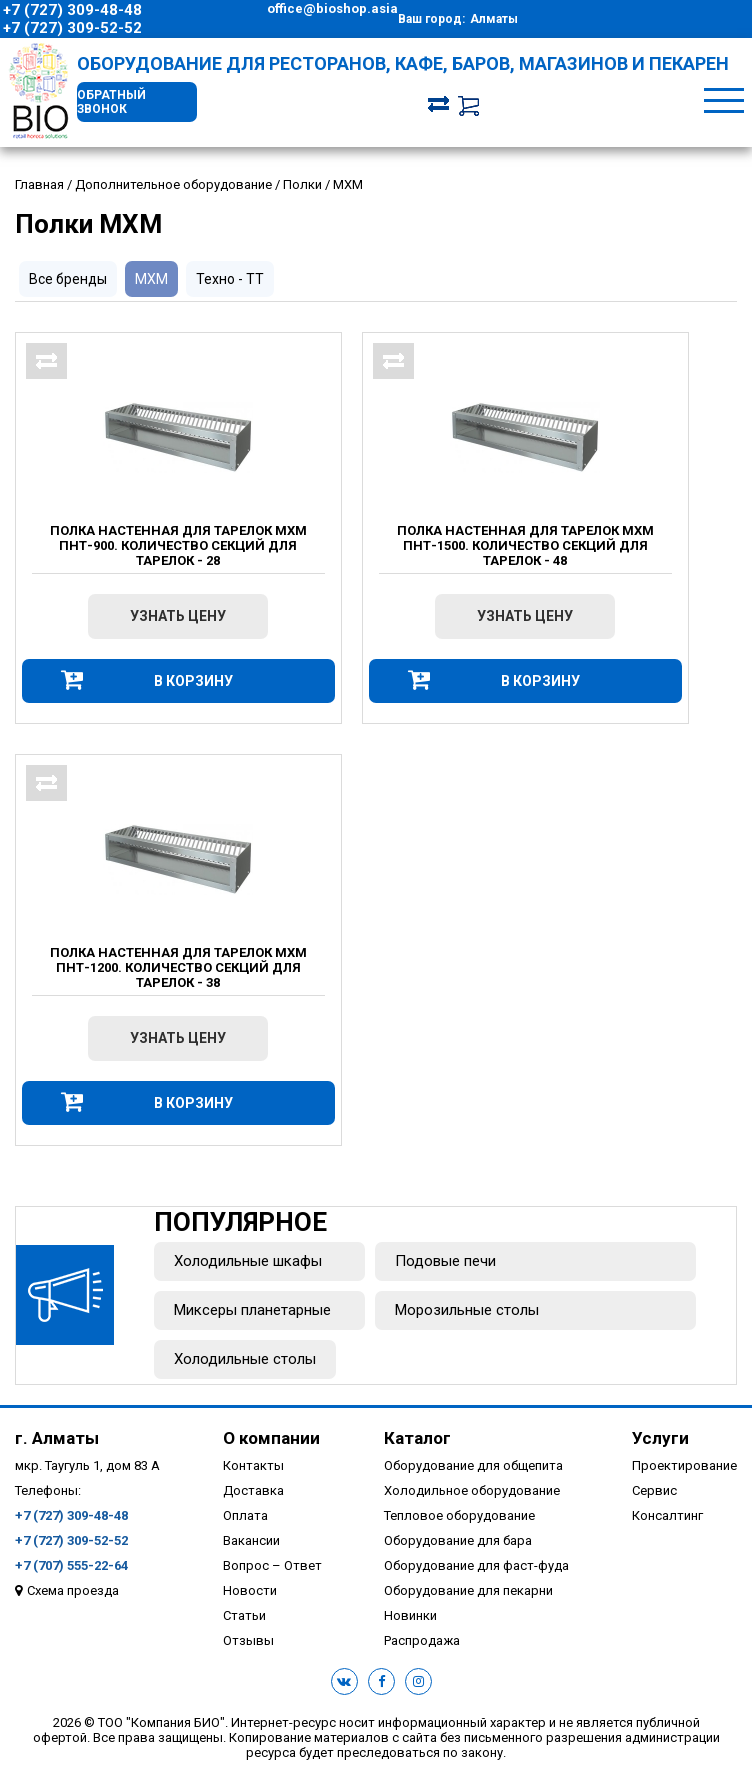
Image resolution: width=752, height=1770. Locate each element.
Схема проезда (73, 1590)
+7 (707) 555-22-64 (71, 1565)
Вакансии (251, 1540)
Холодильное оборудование (472, 1490)
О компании (271, 1438)
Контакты (253, 1465)
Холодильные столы (245, 1359)
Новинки (410, 1615)
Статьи (244, 1615)
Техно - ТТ (230, 279)
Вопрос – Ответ (272, 1565)
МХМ (151, 279)
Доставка (253, 1490)
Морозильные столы (467, 1310)
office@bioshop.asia (332, 8)
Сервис (654, 1490)
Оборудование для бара (458, 1540)
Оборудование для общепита (473, 1465)
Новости (250, 1590)
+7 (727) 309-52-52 (72, 28)
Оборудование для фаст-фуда (476, 1565)
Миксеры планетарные (252, 1310)
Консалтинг (667, 1515)
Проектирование (684, 1465)
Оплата (245, 1515)
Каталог (417, 1438)
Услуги (660, 1438)
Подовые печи (445, 1261)
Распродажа (422, 1640)
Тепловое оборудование (459, 1515)
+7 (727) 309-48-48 (72, 10)
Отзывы (248, 1640)
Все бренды (68, 279)
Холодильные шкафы (248, 1261)
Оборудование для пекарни (468, 1590)
